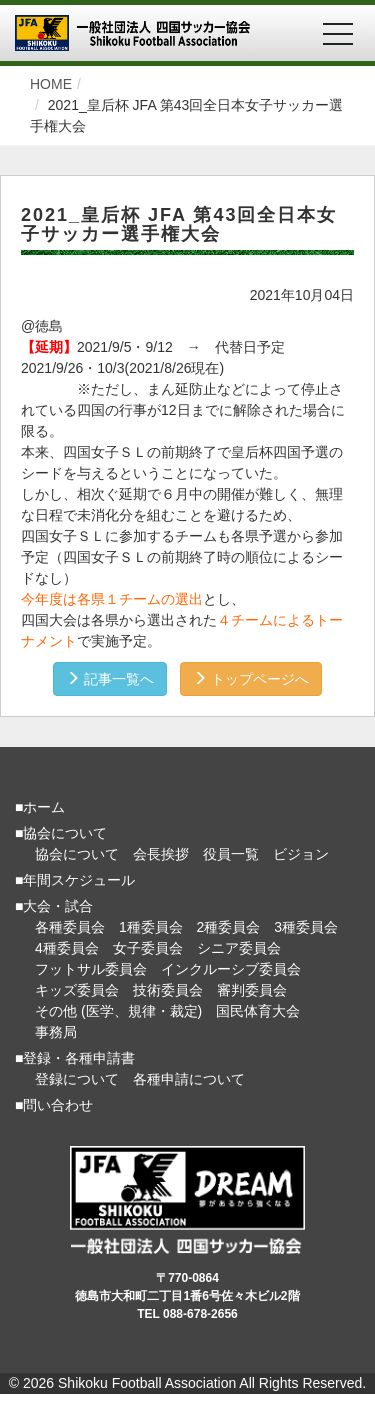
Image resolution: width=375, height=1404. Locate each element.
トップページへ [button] (251, 679)
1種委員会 (151, 927)
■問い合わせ (54, 1105)
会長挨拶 (161, 854)
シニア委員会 (239, 948)
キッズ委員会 (77, 990)
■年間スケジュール (75, 880)
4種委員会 (67, 948)
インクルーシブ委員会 (231, 969)
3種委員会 (306, 927)
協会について (77, 854)
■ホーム (40, 807)
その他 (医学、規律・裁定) (118, 1011)
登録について (77, 1079)
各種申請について (189, 1079)
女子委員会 (148, 948)
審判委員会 (252, 990)
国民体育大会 (258, 1011)
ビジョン (301, 854)
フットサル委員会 (91, 969)
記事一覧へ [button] (110, 679)
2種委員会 (229, 927)
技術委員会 (168, 990)
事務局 (56, 1032)
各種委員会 (70, 927)
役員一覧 (231, 854)
